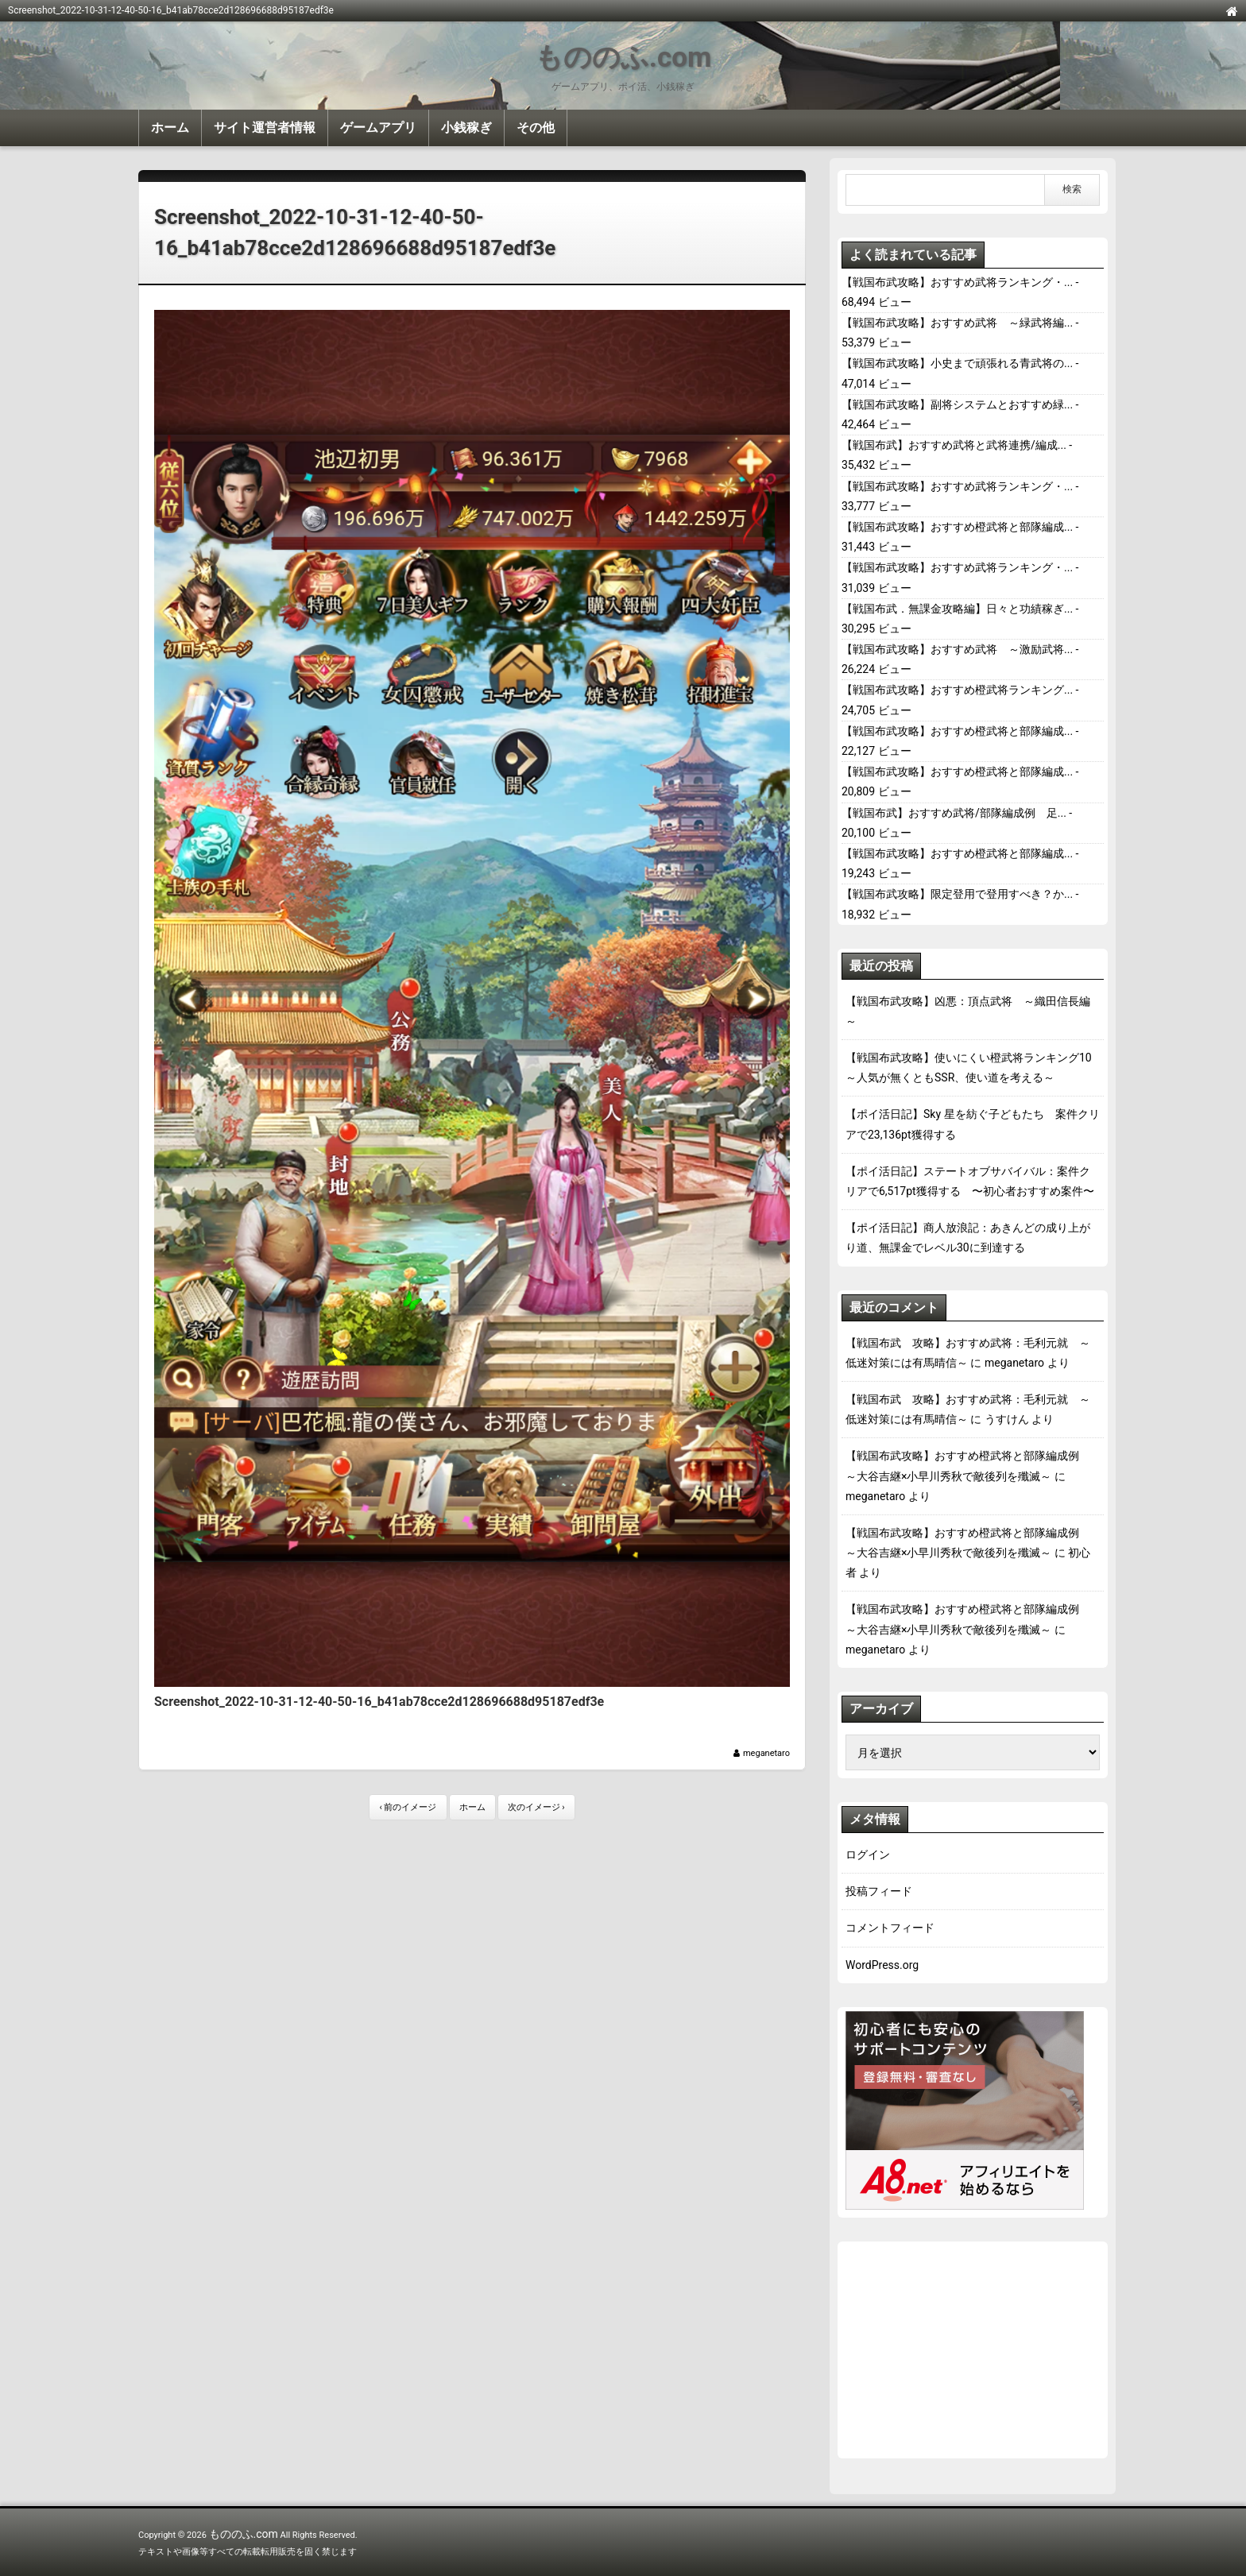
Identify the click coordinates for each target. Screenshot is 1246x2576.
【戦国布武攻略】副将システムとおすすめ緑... (957, 404)
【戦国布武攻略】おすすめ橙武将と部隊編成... (957, 526)
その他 (536, 127)
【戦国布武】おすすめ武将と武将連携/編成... (954, 445)
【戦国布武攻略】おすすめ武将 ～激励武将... (957, 649)
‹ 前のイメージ (407, 1807)
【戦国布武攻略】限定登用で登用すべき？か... (957, 894)
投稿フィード (879, 1891)
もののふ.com (623, 57)
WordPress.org (882, 1965)
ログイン (868, 1854)
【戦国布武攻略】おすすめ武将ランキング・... (957, 282)
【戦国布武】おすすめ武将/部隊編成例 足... (954, 812)
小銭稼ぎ (466, 127)
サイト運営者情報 (264, 127)
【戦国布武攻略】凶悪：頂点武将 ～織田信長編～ (968, 1011)
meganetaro (766, 1753)
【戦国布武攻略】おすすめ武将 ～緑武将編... (957, 322)
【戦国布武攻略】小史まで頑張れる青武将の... (957, 363)
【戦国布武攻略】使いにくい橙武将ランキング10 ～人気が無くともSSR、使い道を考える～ (973, 1067)
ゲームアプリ (378, 127)
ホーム (170, 127)
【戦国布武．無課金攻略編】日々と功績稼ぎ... (957, 608)
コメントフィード (890, 1927)
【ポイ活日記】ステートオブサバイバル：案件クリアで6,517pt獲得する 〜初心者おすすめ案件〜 (970, 1181)
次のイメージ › (536, 1807)
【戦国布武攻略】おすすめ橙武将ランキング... (957, 689)
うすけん (1007, 1419)
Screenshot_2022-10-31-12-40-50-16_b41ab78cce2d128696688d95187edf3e (354, 232)
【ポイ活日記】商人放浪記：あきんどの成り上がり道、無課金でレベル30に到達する (968, 1237)
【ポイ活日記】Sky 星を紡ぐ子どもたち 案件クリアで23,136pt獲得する (973, 1124)
